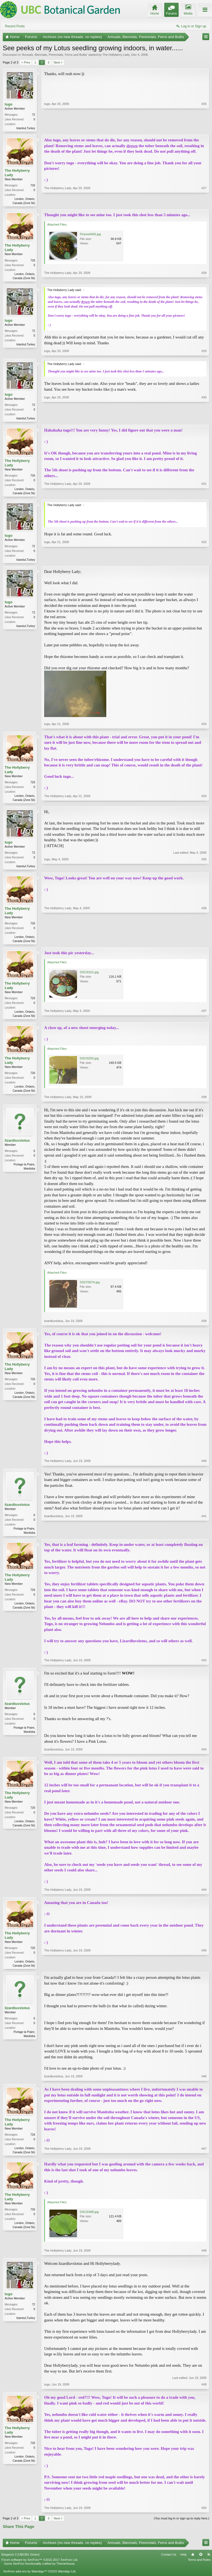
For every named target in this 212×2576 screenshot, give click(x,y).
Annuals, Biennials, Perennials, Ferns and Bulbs (54, 54)
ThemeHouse (65, 2570)
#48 (204, 2257)
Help (183, 2561)
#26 (204, 127)
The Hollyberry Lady (115, 54)
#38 (204, 1102)
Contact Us (168, 2561)
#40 (204, 1466)
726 (32, 185)
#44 (204, 1895)
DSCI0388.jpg (89, 2219)
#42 (204, 1666)
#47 (204, 2158)
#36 (204, 944)
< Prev (25, 62)
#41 (204, 1537)
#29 (204, 352)
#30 (204, 419)
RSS (209, 2562)
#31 (204, 494)
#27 (204, 203)
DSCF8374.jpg (90, 1287)
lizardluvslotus (17, 1146)
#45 (204, 1971)
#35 (204, 869)
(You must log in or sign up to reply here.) (181, 2525)
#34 (204, 802)
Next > (58, 62)
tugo (8, 104)
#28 (204, 278)
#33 (204, 727)
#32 (204, 561)
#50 (204, 2515)
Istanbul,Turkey (25, 128)
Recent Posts (15, 26)
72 (33, 114)
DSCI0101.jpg (89, 977)
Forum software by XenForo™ (39, 2567)
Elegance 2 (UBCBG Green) (20, 2561)
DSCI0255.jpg (89, 1063)
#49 (204, 2391)
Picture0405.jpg (90, 235)
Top (201, 2562)
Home (193, 2562)
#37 (204, 1020)
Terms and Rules (199, 2567)
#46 (204, 2083)
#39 (204, 1326)
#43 (204, 1755)
